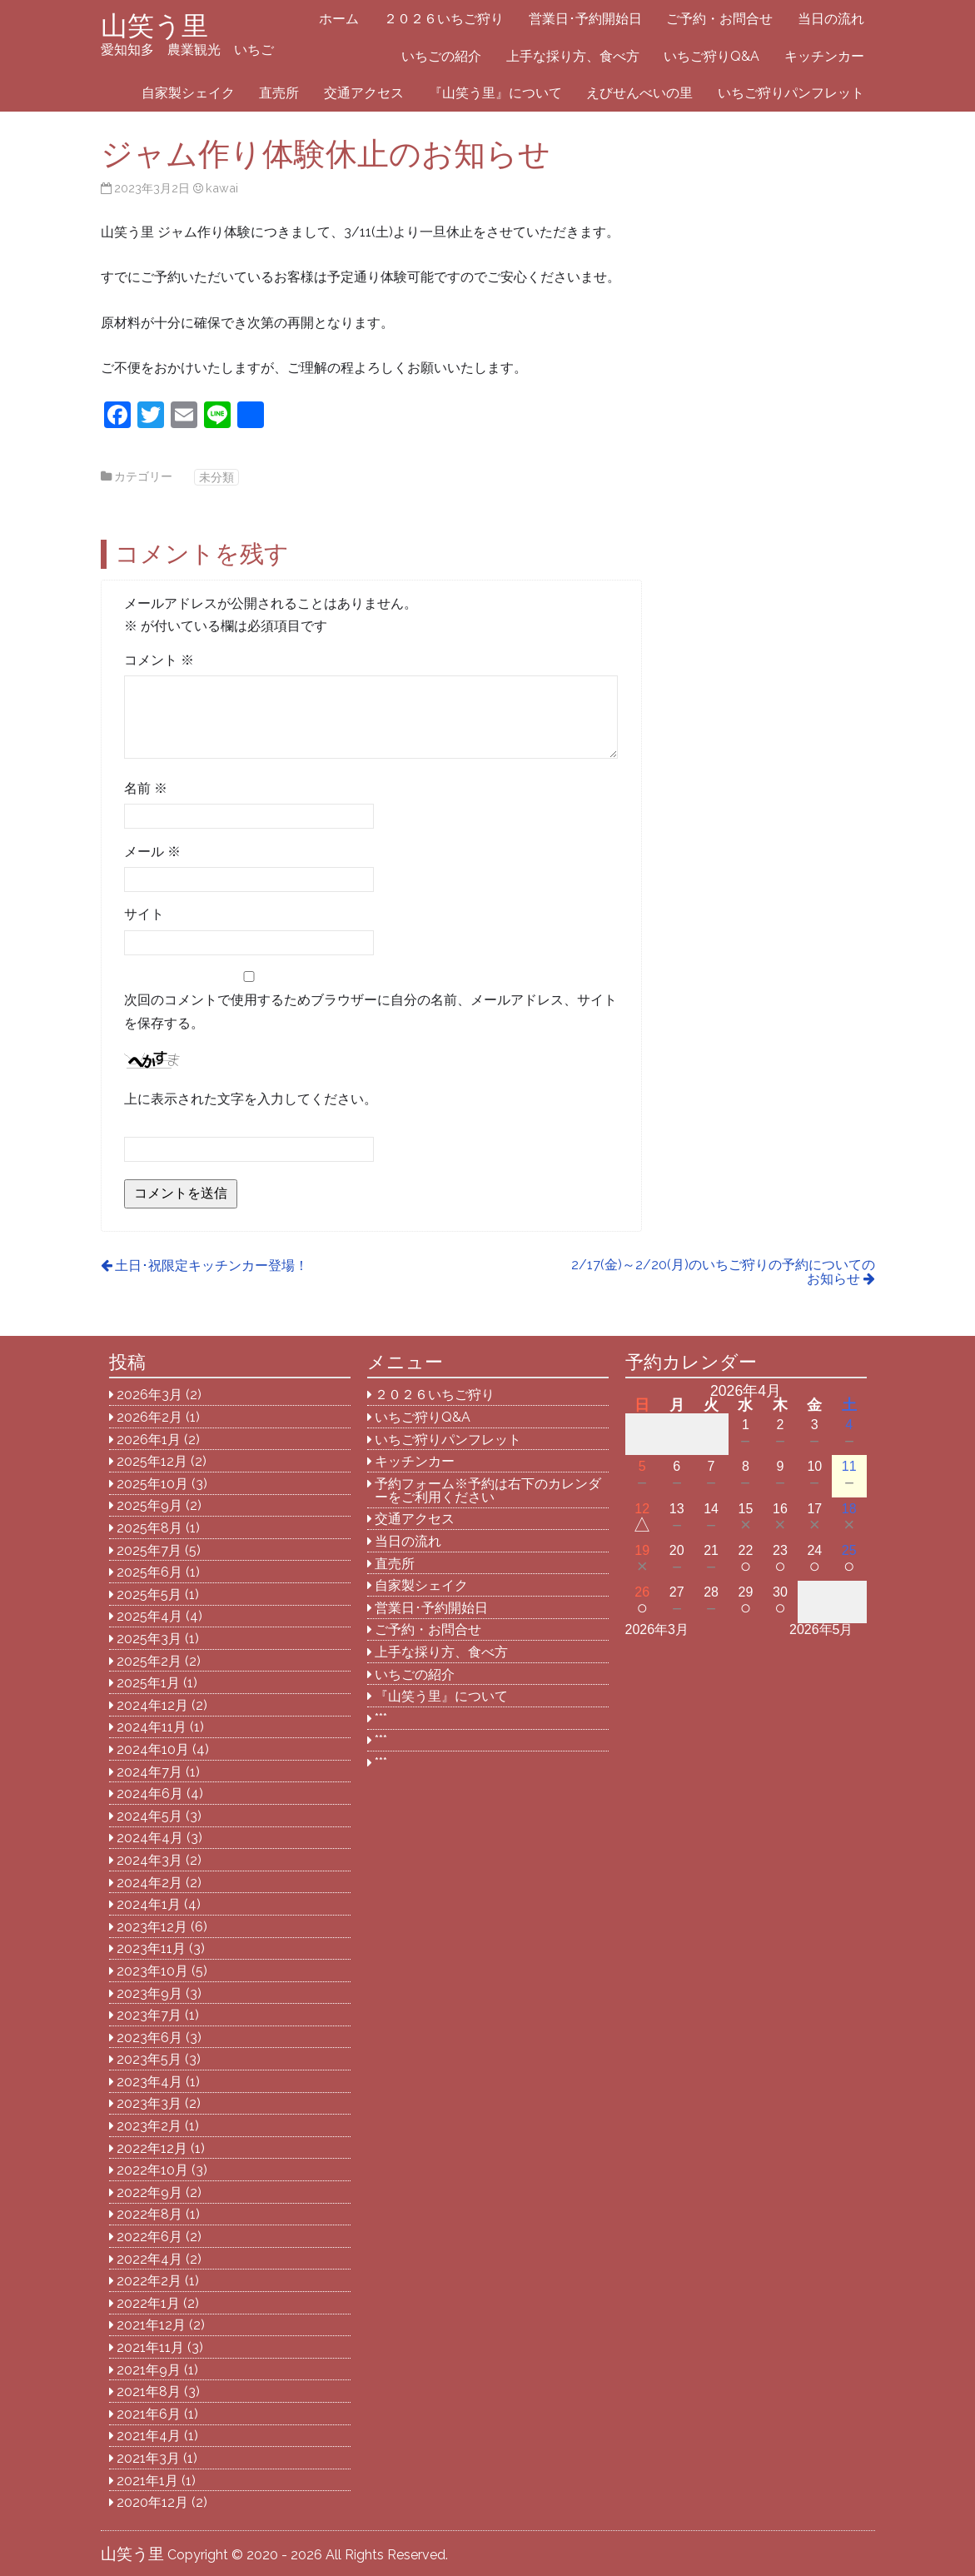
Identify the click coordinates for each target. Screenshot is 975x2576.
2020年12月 (152, 2502)
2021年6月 (149, 2414)
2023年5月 (149, 2059)
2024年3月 (149, 1860)
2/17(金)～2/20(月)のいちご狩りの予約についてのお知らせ (723, 1272)
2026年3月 (149, 1395)
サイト (144, 914)
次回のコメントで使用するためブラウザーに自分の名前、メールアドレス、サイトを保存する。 (370, 1011)
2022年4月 (149, 2259)
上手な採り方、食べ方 (572, 56)
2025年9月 (149, 1505)
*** (381, 1718)
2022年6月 (149, 2237)
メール (152, 851)
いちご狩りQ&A (711, 56)
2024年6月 (150, 1793)
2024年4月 (150, 1838)
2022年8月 (149, 2214)
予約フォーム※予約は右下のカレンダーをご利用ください (488, 1490)
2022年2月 (149, 2281)
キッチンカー (824, 56)
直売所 (279, 93)
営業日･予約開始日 (585, 19)
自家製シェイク (188, 93)
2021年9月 (149, 2370)
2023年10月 (152, 1971)
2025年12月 (152, 1461)
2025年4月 (149, 1616)
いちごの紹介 (441, 56)
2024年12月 (152, 1705)
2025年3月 (149, 1639)
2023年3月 (149, 2103)
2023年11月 (151, 1948)
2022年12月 (152, 2148)
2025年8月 (149, 1528)
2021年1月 (147, 2481)
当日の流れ (831, 19)
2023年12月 (152, 1927)
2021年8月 (149, 2391)
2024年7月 (149, 1772)
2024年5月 (149, 1816)
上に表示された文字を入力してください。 (250, 1099)
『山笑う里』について (495, 93)
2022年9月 (149, 2192)
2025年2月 (149, 1661)
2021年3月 (148, 2458)
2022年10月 (152, 2170)
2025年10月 (152, 1484)
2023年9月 (149, 1993)
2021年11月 (150, 2347)
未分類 (216, 477)
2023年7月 (149, 2015)
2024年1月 (149, 1904)
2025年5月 (149, 1594)
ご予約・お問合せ (719, 19)
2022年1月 (148, 2303)
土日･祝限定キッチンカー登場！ (211, 1265)
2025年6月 (149, 1572)
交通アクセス (364, 93)
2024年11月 (152, 1727)
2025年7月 (149, 1550)
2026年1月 (149, 1439)
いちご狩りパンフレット (791, 93)
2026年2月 (149, 1417)
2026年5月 (821, 1629)
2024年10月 (153, 1749)
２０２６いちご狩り (444, 19)
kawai (222, 188)
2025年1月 (148, 1683)
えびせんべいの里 (639, 93)
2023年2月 (149, 2126)
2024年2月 (149, 1883)
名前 (145, 788)
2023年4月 (149, 2082)
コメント (159, 660)
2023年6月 (149, 2037)
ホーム (339, 19)
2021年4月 (149, 2436)
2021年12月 (151, 2325)
